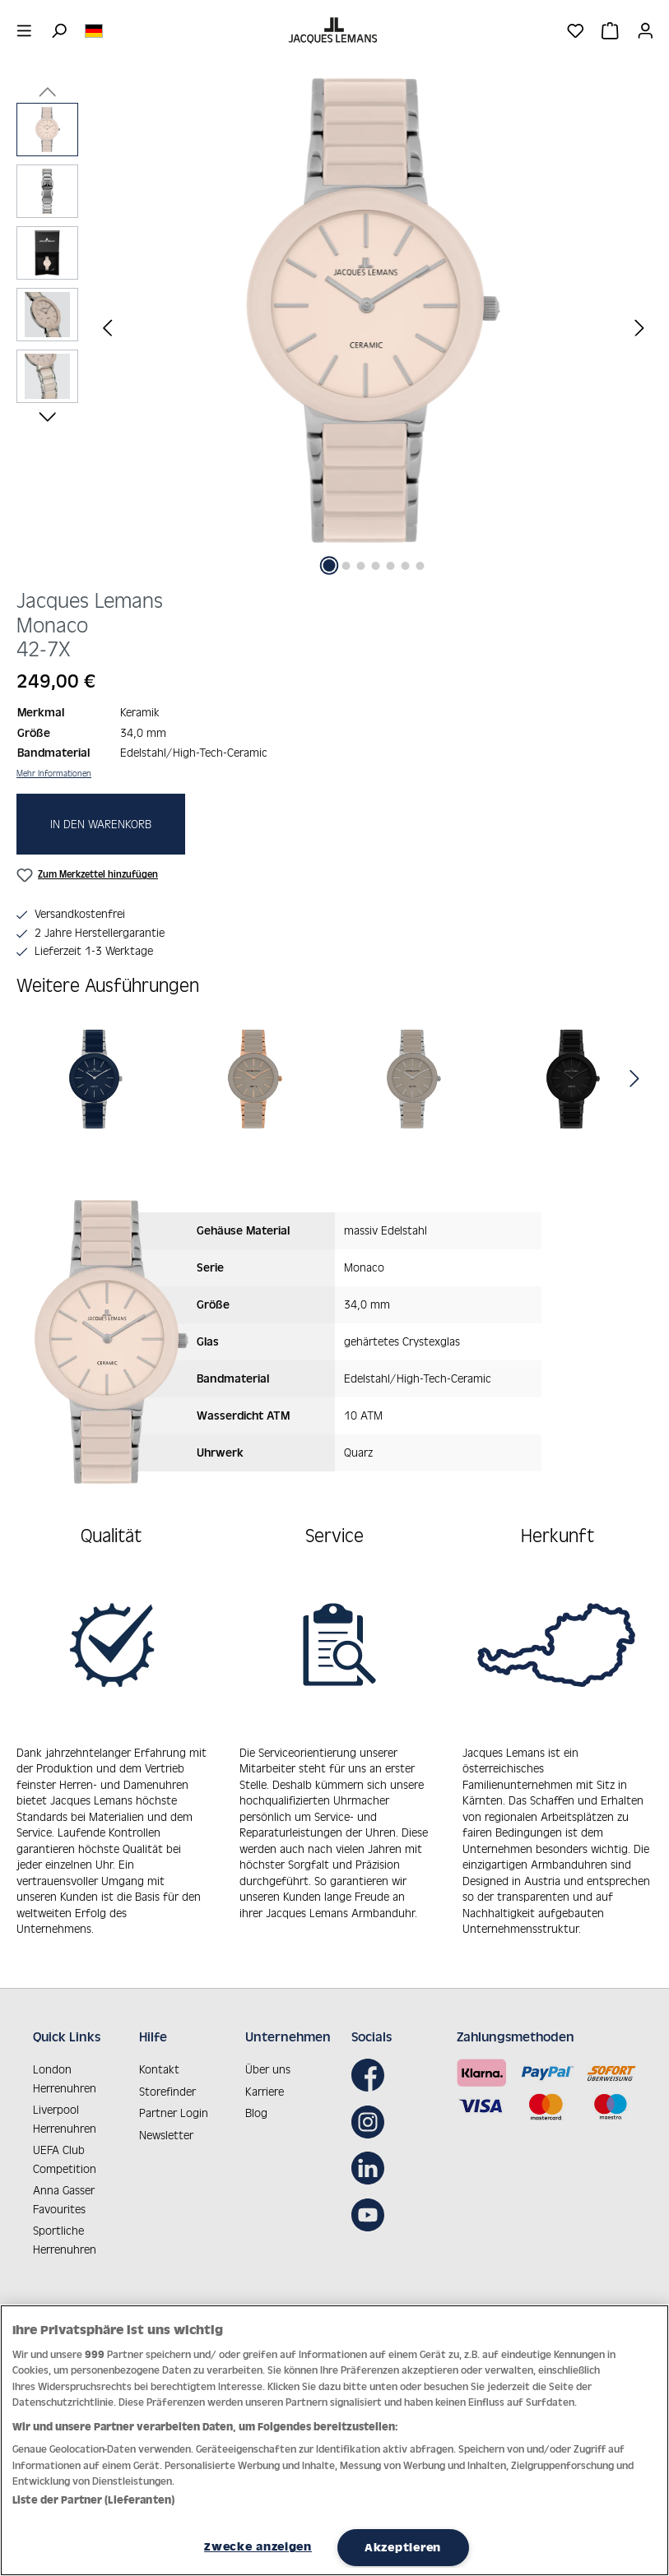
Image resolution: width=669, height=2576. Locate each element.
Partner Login (173, 2098)
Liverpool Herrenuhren (64, 2104)
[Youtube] (372, 2200)
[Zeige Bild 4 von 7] (375, 566)
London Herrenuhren (64, 2064)
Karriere (264, 2076)
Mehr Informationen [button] (53, 773)
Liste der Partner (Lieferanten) (93, 2500)
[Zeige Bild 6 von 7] (405, 566)
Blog (256, 2098)
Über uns (267, 2055)
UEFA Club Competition (64, 2145)
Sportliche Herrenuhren (64, 2225)
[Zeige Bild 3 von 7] (360, 566)
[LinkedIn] (372, 2154)
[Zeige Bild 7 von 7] (420, 566)
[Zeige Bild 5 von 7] (390, 566)
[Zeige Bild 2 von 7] (345, 566)
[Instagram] (372, 2107)
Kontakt (159, 2055)
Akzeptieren (403, 2547)
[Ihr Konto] (645, 30)
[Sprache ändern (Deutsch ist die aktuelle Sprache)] (94, 29)
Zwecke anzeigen (258, 2546)
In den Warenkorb (100, 824)
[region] (334, 327)
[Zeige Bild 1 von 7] (329, 565)
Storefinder (167, 2076)
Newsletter (166, 2120)
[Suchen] (59, 30)
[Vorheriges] (107, 327)
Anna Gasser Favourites (64, 2185)
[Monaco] (96, 1079)
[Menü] (24, 30)
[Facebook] (372, 2061)
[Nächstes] (639, 327)
